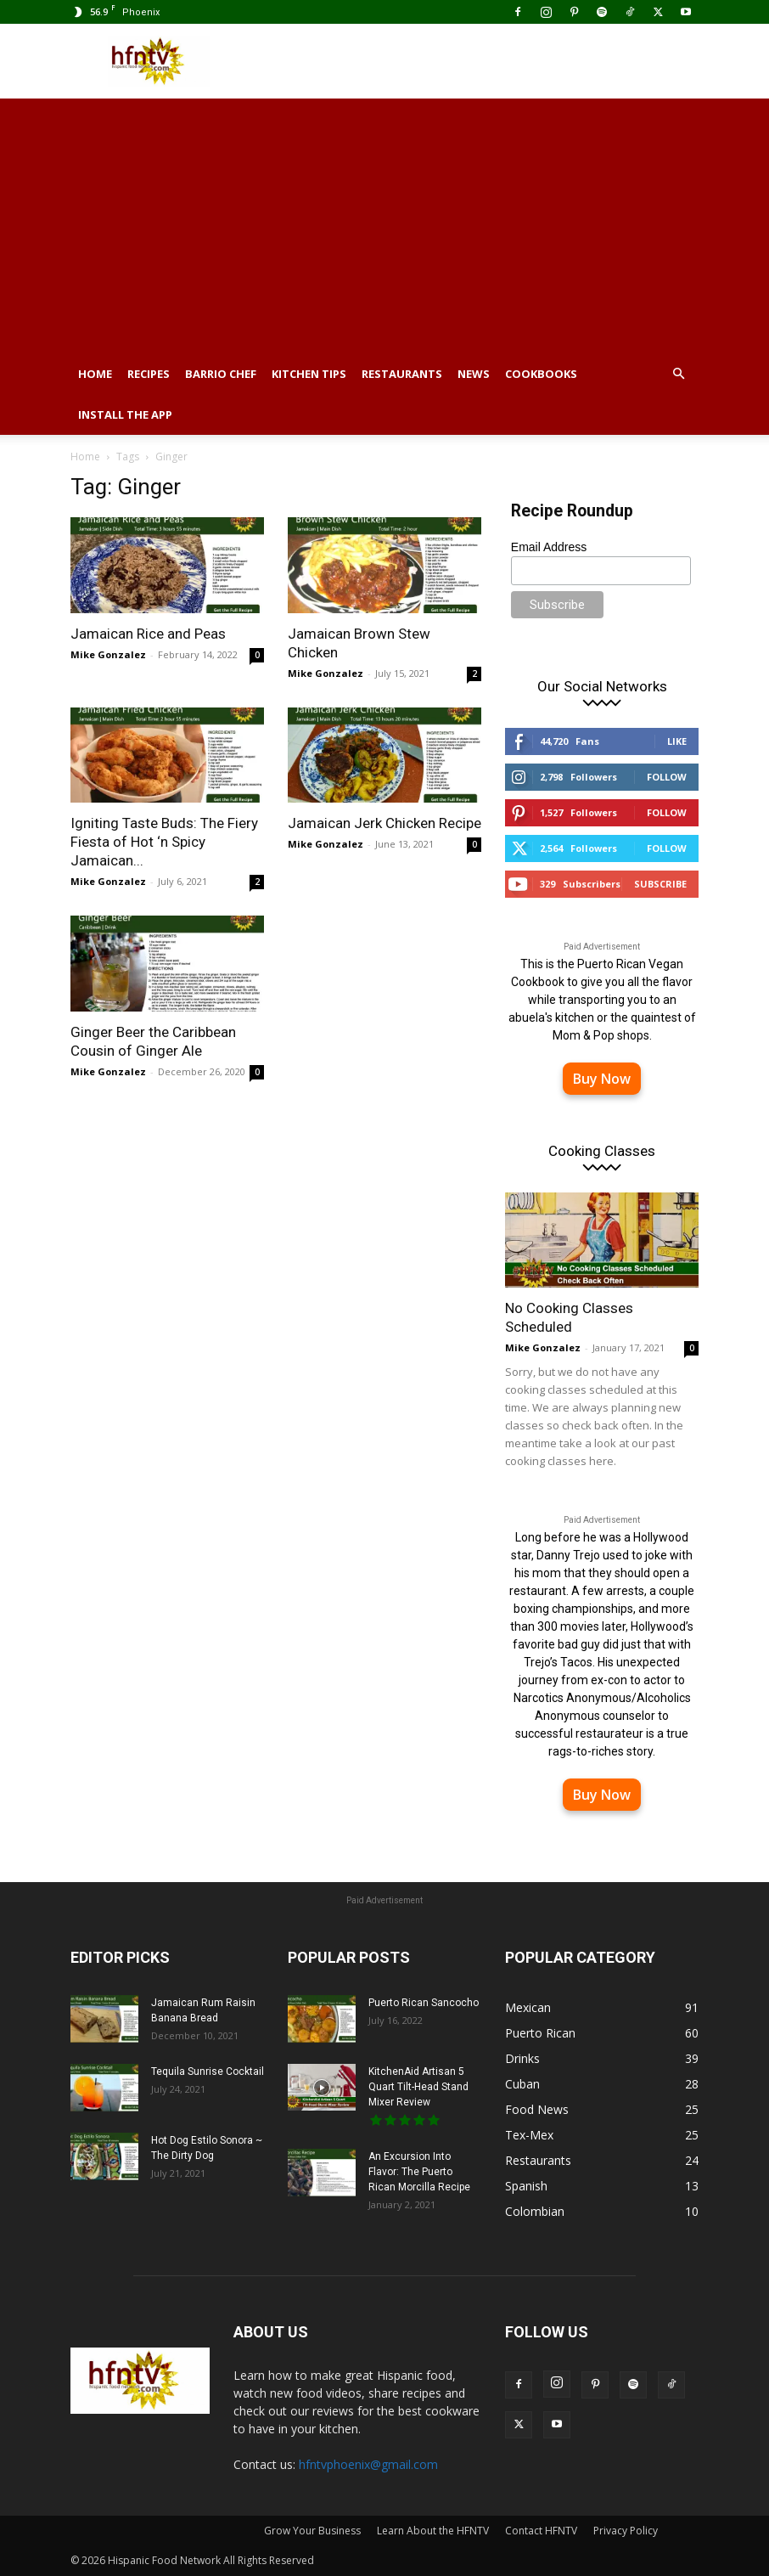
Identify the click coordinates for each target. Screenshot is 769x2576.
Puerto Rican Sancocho (423, 2003)
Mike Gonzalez (108, 654)
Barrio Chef (220, 373)
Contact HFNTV (541, 2530)
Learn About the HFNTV (433, 2530)
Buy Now (602, 1078)
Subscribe (660, 883)
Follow (667, 776)
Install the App (125, 414)
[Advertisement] (384, 226)
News (473, 373)
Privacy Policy (625, 2530)
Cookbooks (541, 373)
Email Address (549, 547)
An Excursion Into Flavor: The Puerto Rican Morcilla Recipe (419, 2171)
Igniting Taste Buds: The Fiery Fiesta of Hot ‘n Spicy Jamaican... (164, 842)
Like (677, 741)
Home (95, 373)
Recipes (148, 373)
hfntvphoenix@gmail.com (368, 2464)
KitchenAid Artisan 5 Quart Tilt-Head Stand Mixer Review (418, 2087)
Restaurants (402, 373)
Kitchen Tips (309, 373)
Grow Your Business (312, 2530)
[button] (678, 374)
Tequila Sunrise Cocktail (207, 2071)
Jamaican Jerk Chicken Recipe (384, 823)
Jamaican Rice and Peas (148, 633)
